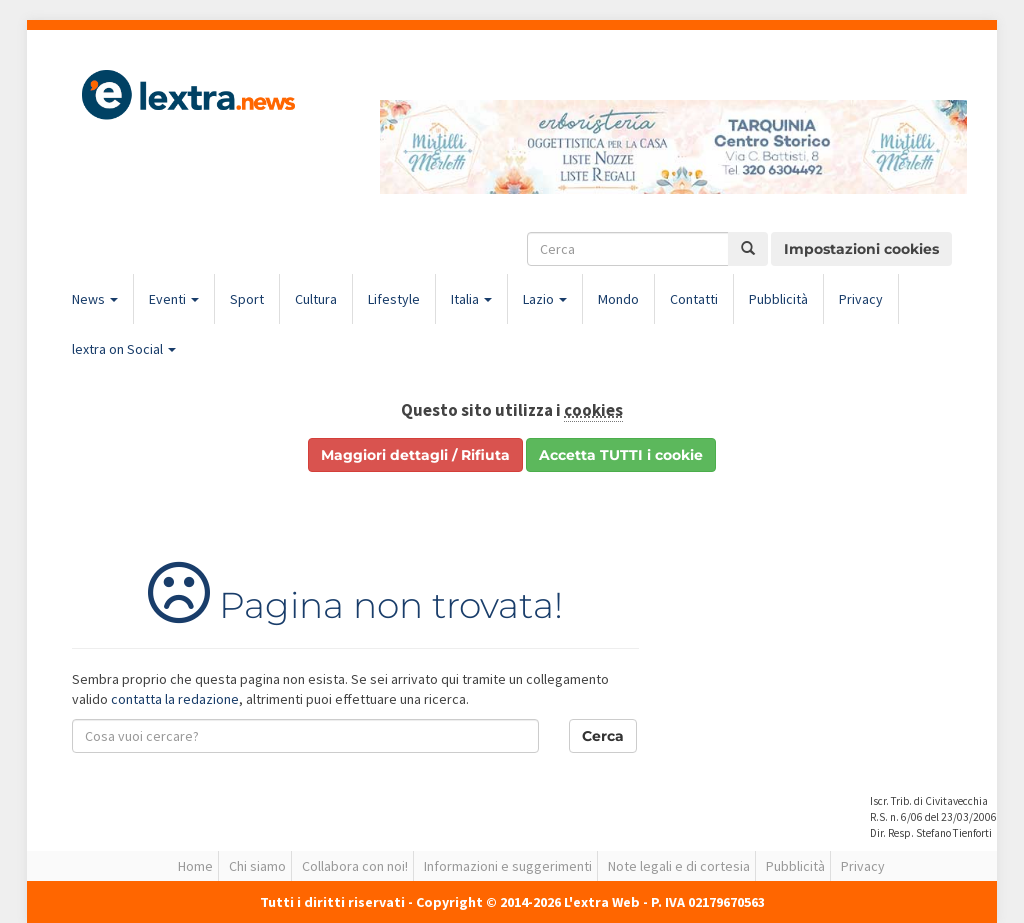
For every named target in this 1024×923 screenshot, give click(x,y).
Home (195, 866)
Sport (247, 299)
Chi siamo (257, 866)
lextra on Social (124, 349)
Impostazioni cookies (861, 249)
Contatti (694, 299)
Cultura (316, 299)
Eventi (174, 299)
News (95, 299)
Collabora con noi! (355, 866)
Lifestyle (394, 299)
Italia (471, 299)
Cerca (603, 736)
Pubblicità (778, 299)
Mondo (618, 299)
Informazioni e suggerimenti (508, 866)
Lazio (545, 299)
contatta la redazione (175, 699)
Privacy (861, 299)
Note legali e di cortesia (679, 866)
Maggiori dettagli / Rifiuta (415, 455)
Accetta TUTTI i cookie (621, 455)
